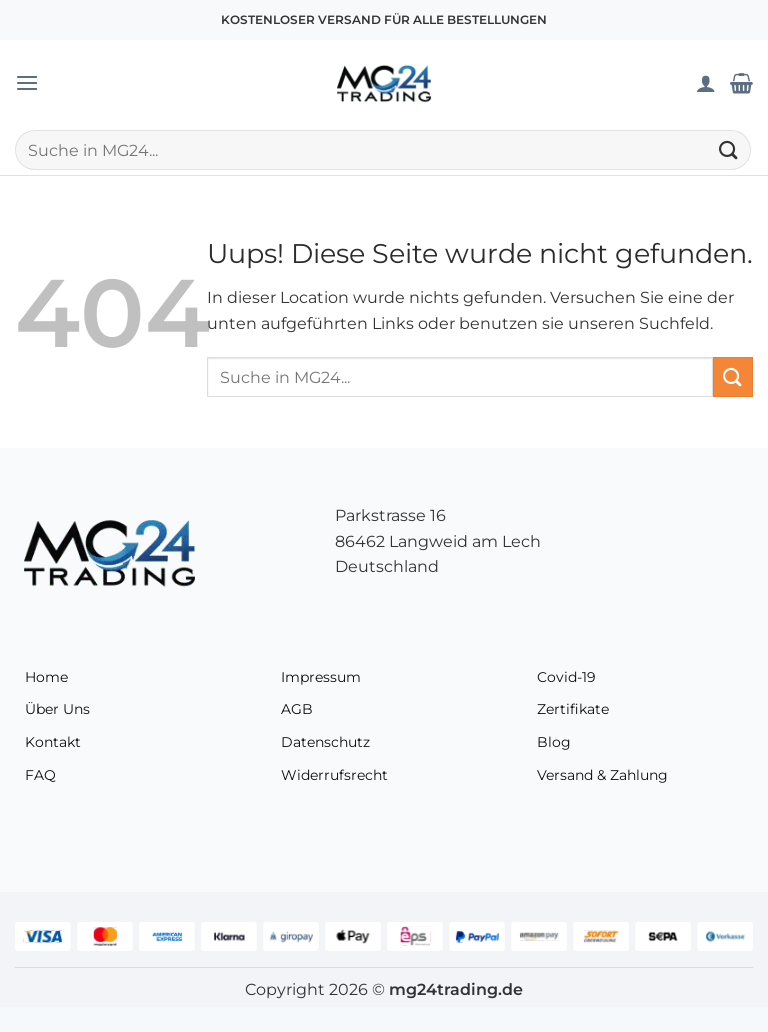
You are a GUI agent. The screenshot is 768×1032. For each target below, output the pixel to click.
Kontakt (53, 742)
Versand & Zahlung (602, 775)
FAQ (40, 775)
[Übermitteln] (729, 149)
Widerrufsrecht (334, 775)
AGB (297, 709)
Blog (554, 742)
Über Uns (57, 709)
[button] (27, 82)
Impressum (321, 677)
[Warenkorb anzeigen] (741, 83)
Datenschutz (325, 742)
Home (46, 677)
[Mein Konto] (706, 83)
